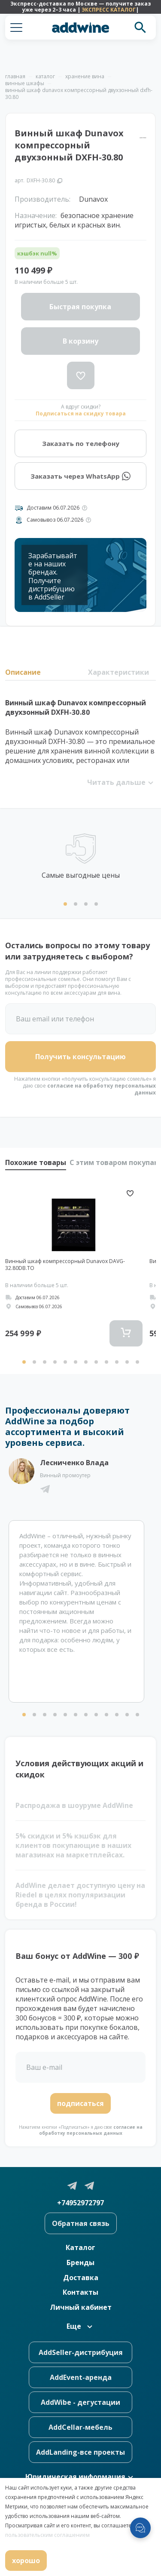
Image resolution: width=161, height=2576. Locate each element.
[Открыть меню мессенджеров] (140, 2528)
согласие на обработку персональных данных (101, 1089)
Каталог (80, 2247)
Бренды (80, 2262)
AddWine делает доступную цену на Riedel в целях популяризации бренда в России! (80, 1895)
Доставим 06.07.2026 (53, 507)
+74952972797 (80, 2202)
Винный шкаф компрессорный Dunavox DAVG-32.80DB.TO (65, 1265)
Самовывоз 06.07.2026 (55, 519)
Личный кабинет (81, 2307)
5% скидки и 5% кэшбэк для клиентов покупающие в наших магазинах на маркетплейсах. (73, 1845)
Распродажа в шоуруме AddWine (74, 1805)
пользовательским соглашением (47, 2535)
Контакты (80, 2292)
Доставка (80, 2277)
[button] (16, 28)
